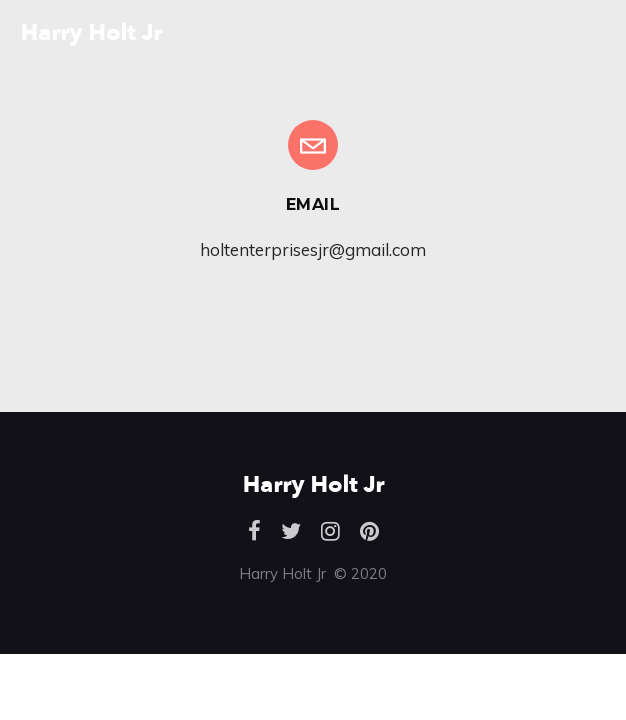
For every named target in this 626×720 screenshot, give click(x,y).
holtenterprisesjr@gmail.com (313, 249)
